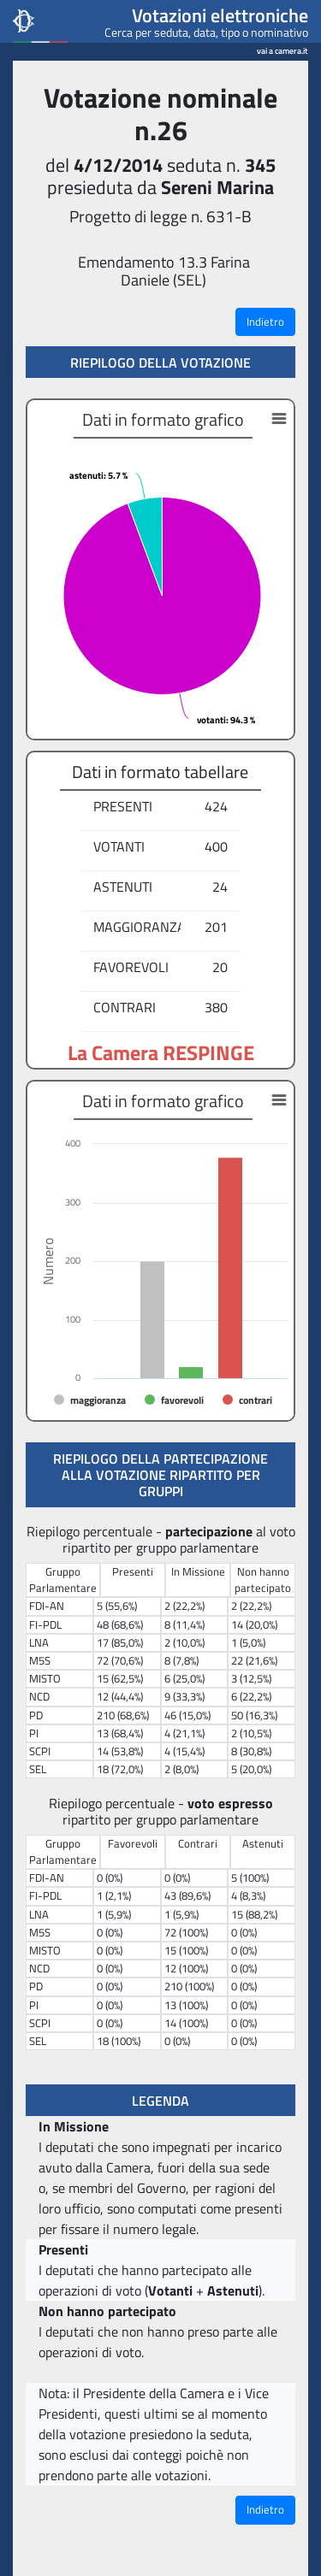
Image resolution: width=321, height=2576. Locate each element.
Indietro (265, 321)
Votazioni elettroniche (220, 15)
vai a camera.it (282, 48)
